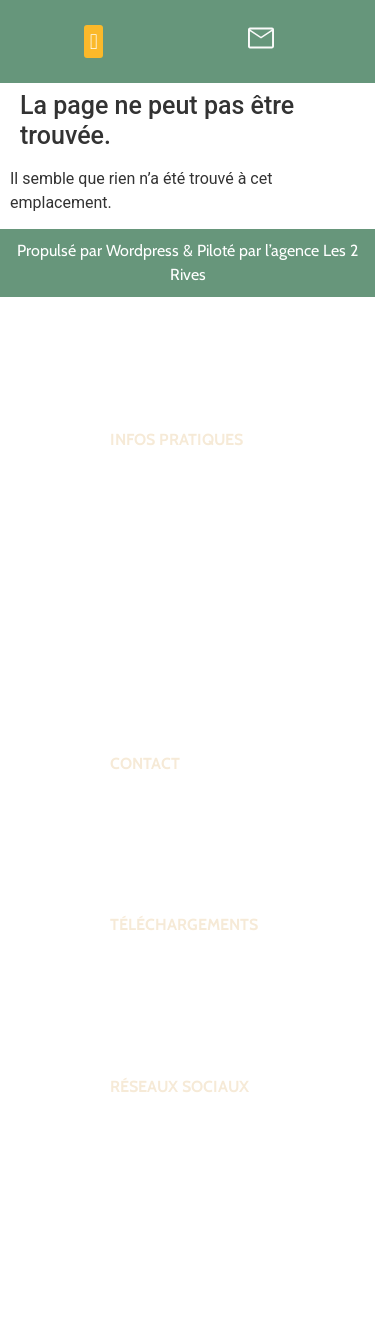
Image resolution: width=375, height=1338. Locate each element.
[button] (93, 41)
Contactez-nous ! (163, 867)
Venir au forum (156, 670)
